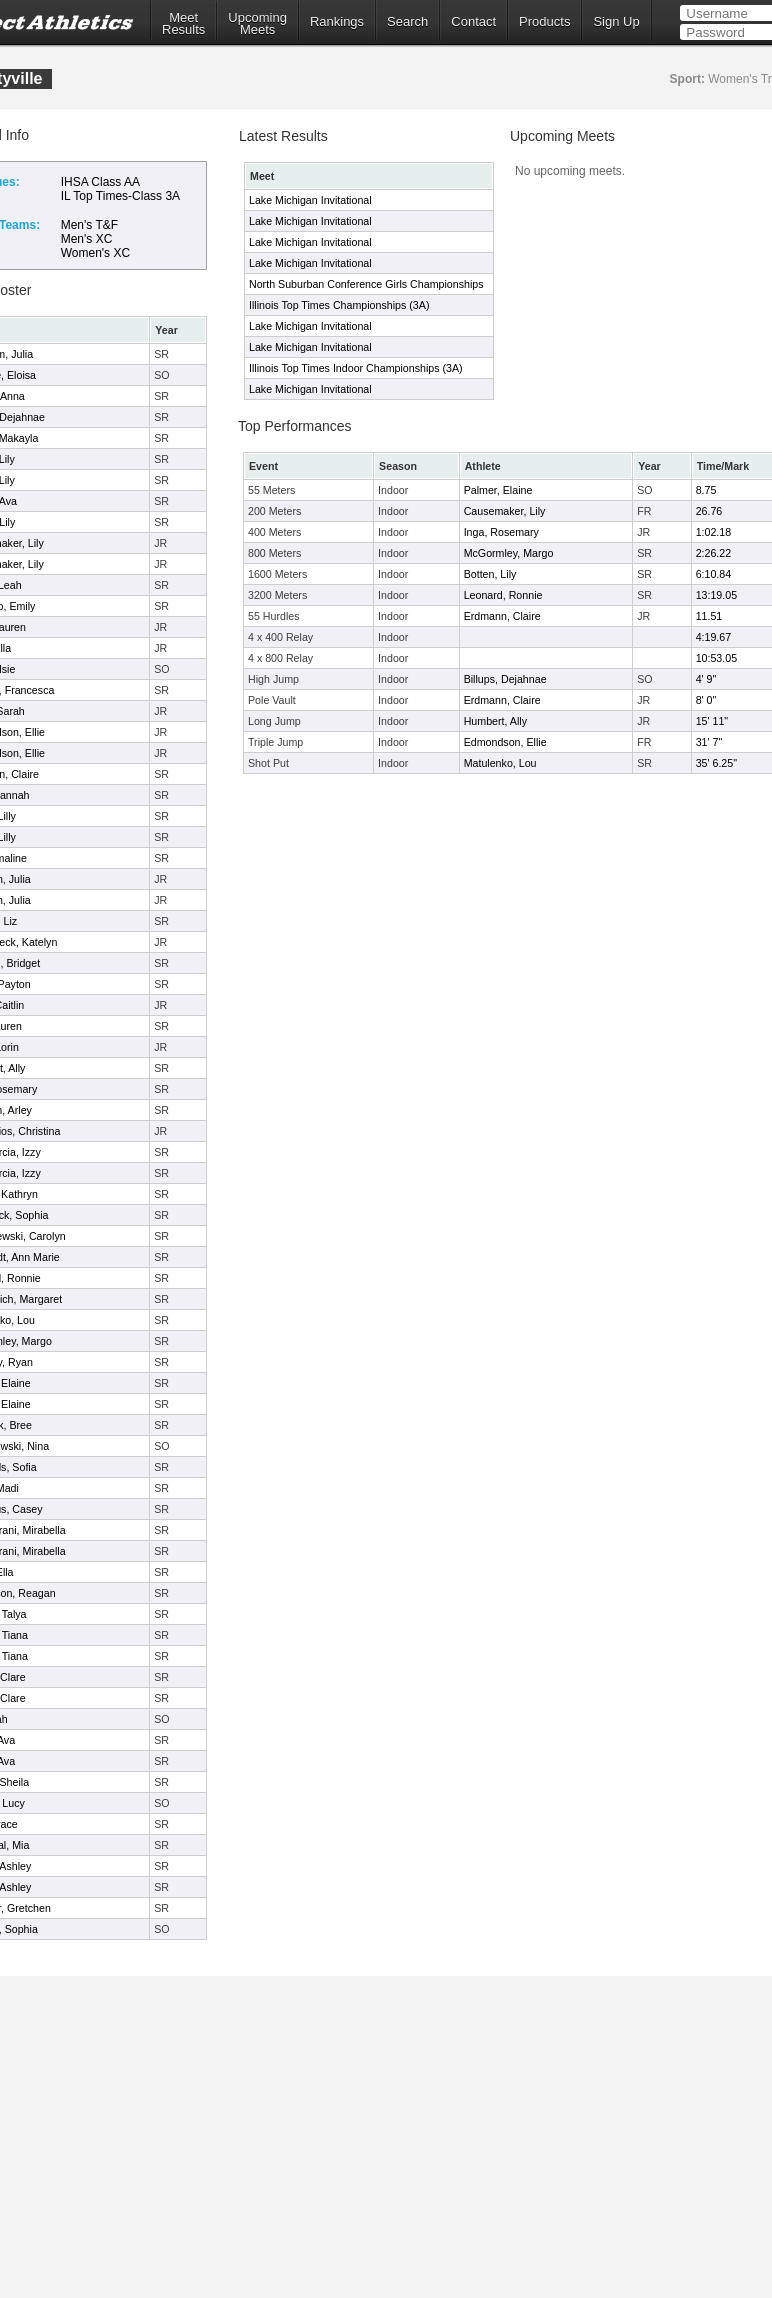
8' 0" (706, 700)
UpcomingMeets (257, 24)
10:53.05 (716, 658)
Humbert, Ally (495, 721)
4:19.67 (714, 637)
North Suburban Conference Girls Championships (366, 284)
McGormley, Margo (509, 553)
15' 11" (712, 721)
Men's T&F (89, 225)
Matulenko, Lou (500, 763)
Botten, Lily (490, 574)
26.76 (709, 511)
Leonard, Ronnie (503, 595)
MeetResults (183, 24)
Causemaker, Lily (505, 511)
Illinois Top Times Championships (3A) (339, 305)
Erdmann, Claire (502, 616)
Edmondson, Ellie (505, 742)
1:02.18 (714, 532)
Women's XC (95, 253)
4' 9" (706, 679)
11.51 (709, 616)
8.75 (706, 490)
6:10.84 (714, 574)
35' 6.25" (716, 763)
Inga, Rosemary (501, 532)
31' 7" (709, 742)
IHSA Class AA (100, 182)
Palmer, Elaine (498, 490)
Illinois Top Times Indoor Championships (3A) (356, 368)
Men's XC (87, 239)
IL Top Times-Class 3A (120, 196)
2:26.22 (714, 553)
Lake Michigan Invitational (310, 200)
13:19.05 (716, 595)
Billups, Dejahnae (505, 679)
